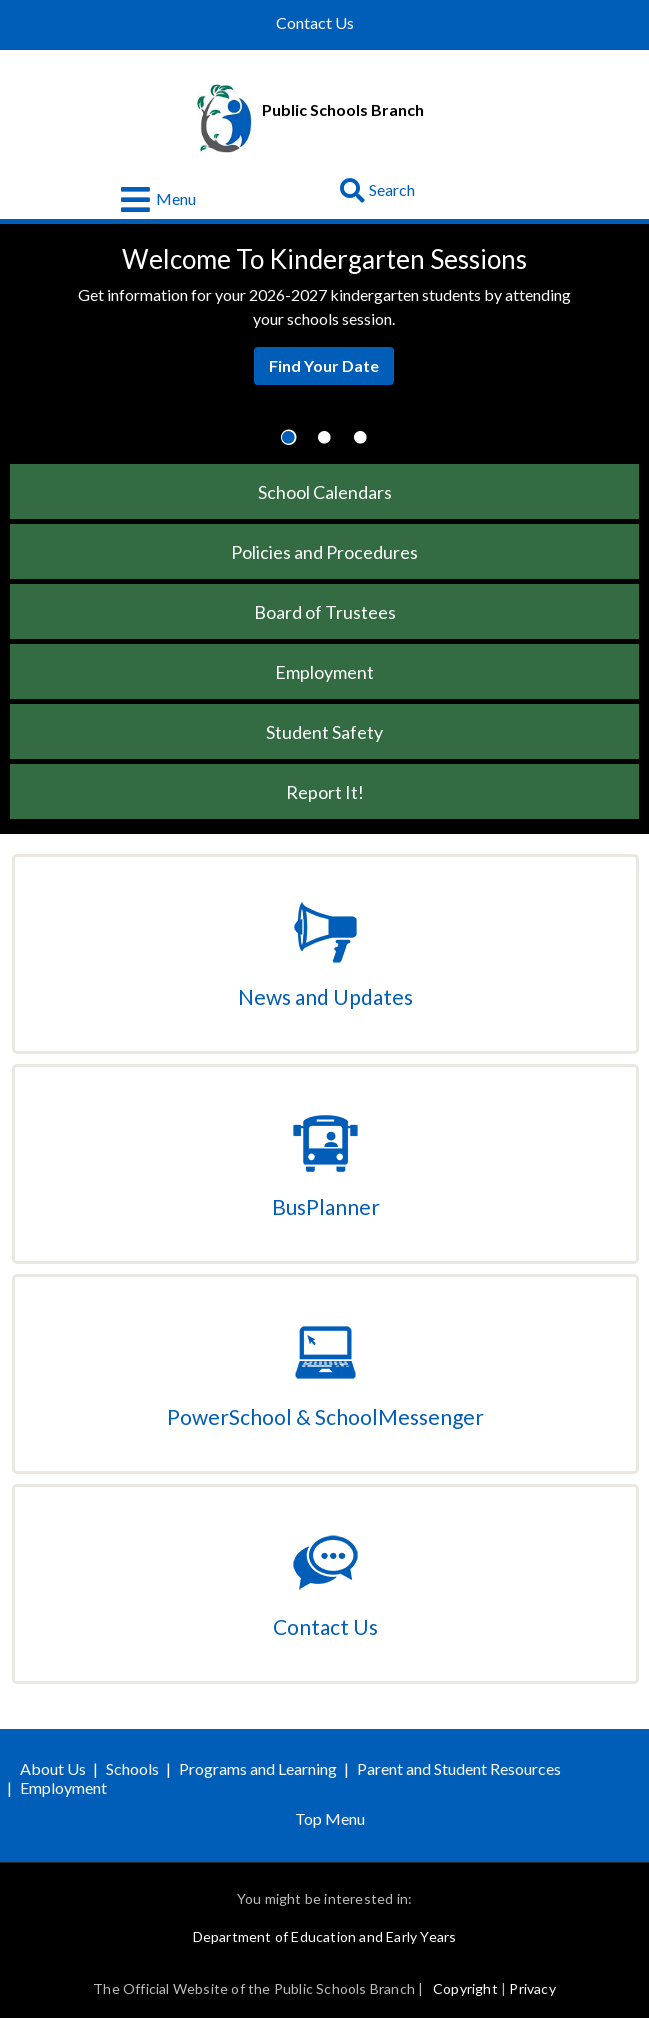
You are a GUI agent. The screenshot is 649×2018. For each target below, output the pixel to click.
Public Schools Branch (343, 109)
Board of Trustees (325, 612)
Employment (324, 672)
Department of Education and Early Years (325, 1936)
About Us (53, 1768)
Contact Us (315, 23)
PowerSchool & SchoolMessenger (325, 1416)
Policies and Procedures (324, 552)
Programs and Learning (258, 1768)
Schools (132, 1768)
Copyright (465, 1988)
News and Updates (325, 996)
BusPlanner (326, 1206)
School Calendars (325, 492)
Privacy (532, 1988)
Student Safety (324, 732)
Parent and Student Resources (459, 1768)
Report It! (325, 792)
